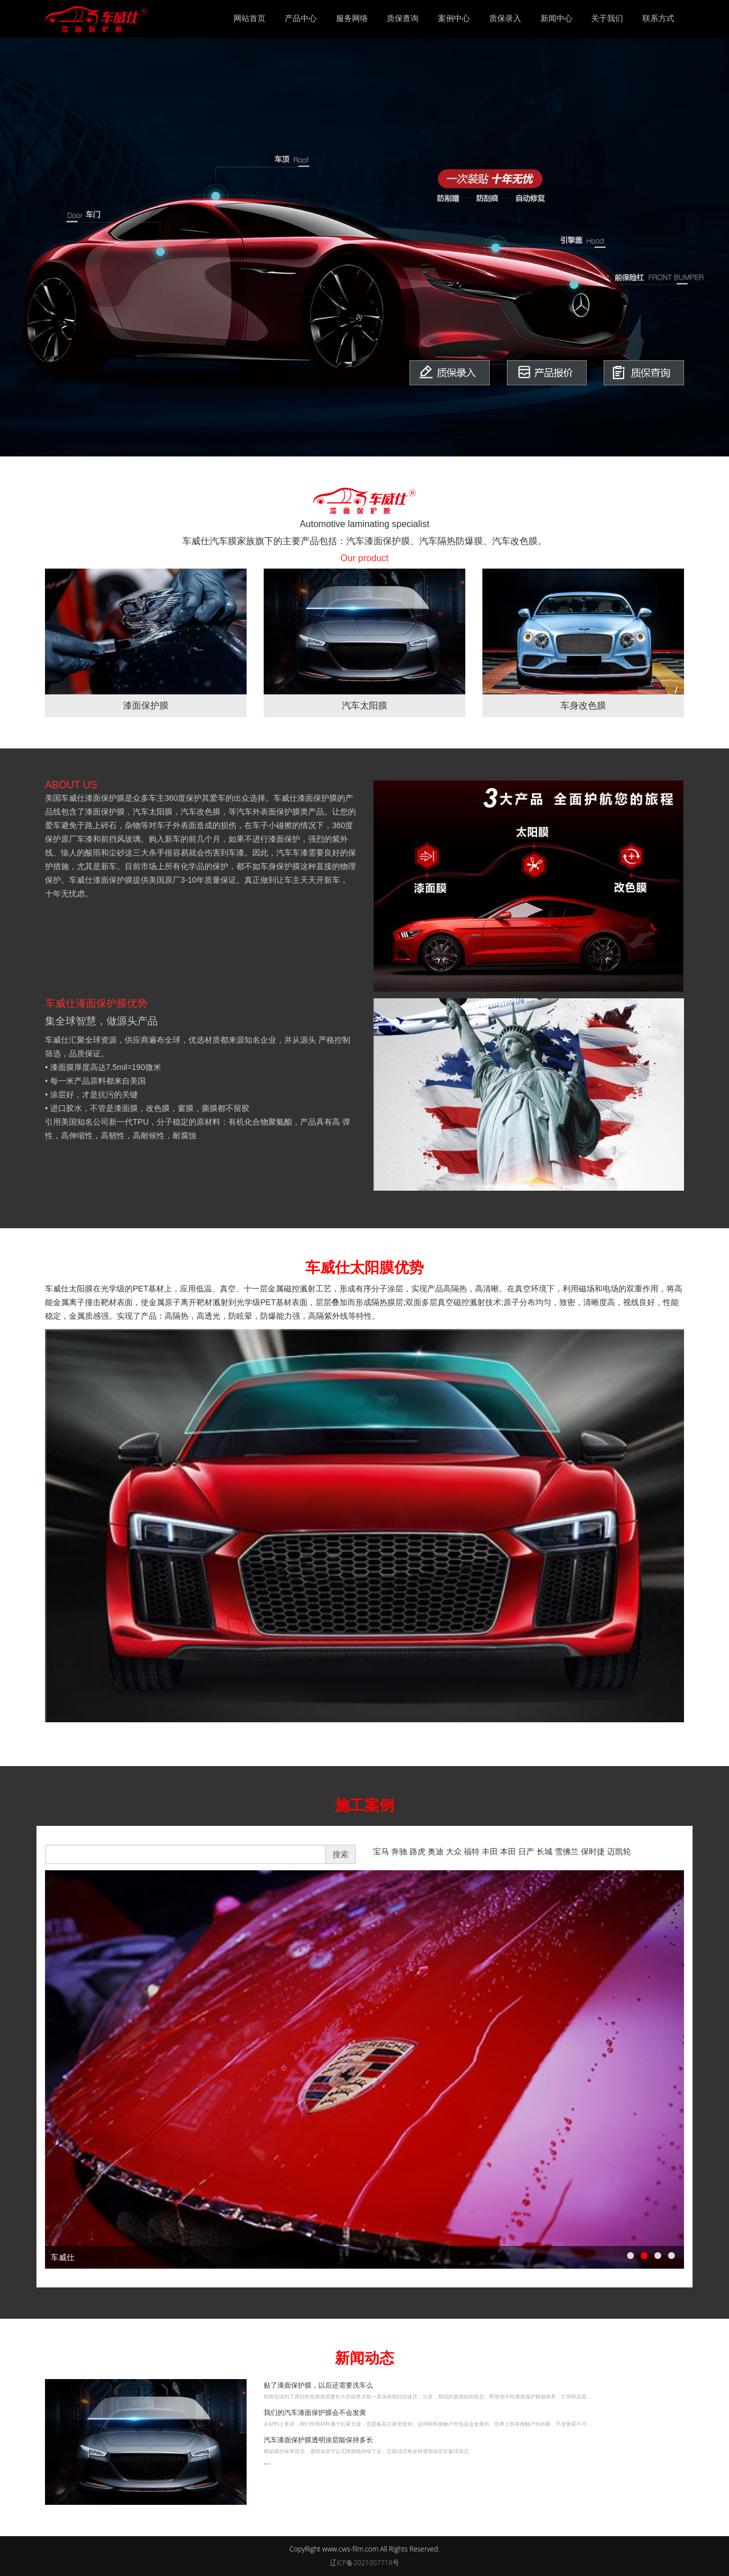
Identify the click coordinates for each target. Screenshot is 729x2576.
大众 (455, 1851)
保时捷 (593, 1851)
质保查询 (403, 18)
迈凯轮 (619, 1851)
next (669, 2069)
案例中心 (454, 18)
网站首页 (249, 18)
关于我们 (607, 18)
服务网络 (352, 18)
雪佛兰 (568, 1851)
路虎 (418, 1851)
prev (59, 2069)
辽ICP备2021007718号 (364, 2562)
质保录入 (505, 18)
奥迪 (437, 1851)
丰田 (491, 1851)
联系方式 (658, 18)
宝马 (381, 1851)
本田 (509, 1851)
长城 (545, 1851)
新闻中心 (556, 18)
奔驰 (400, 1851)
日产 (527, 1851)
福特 (473, 1851)
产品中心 (301, 18)
